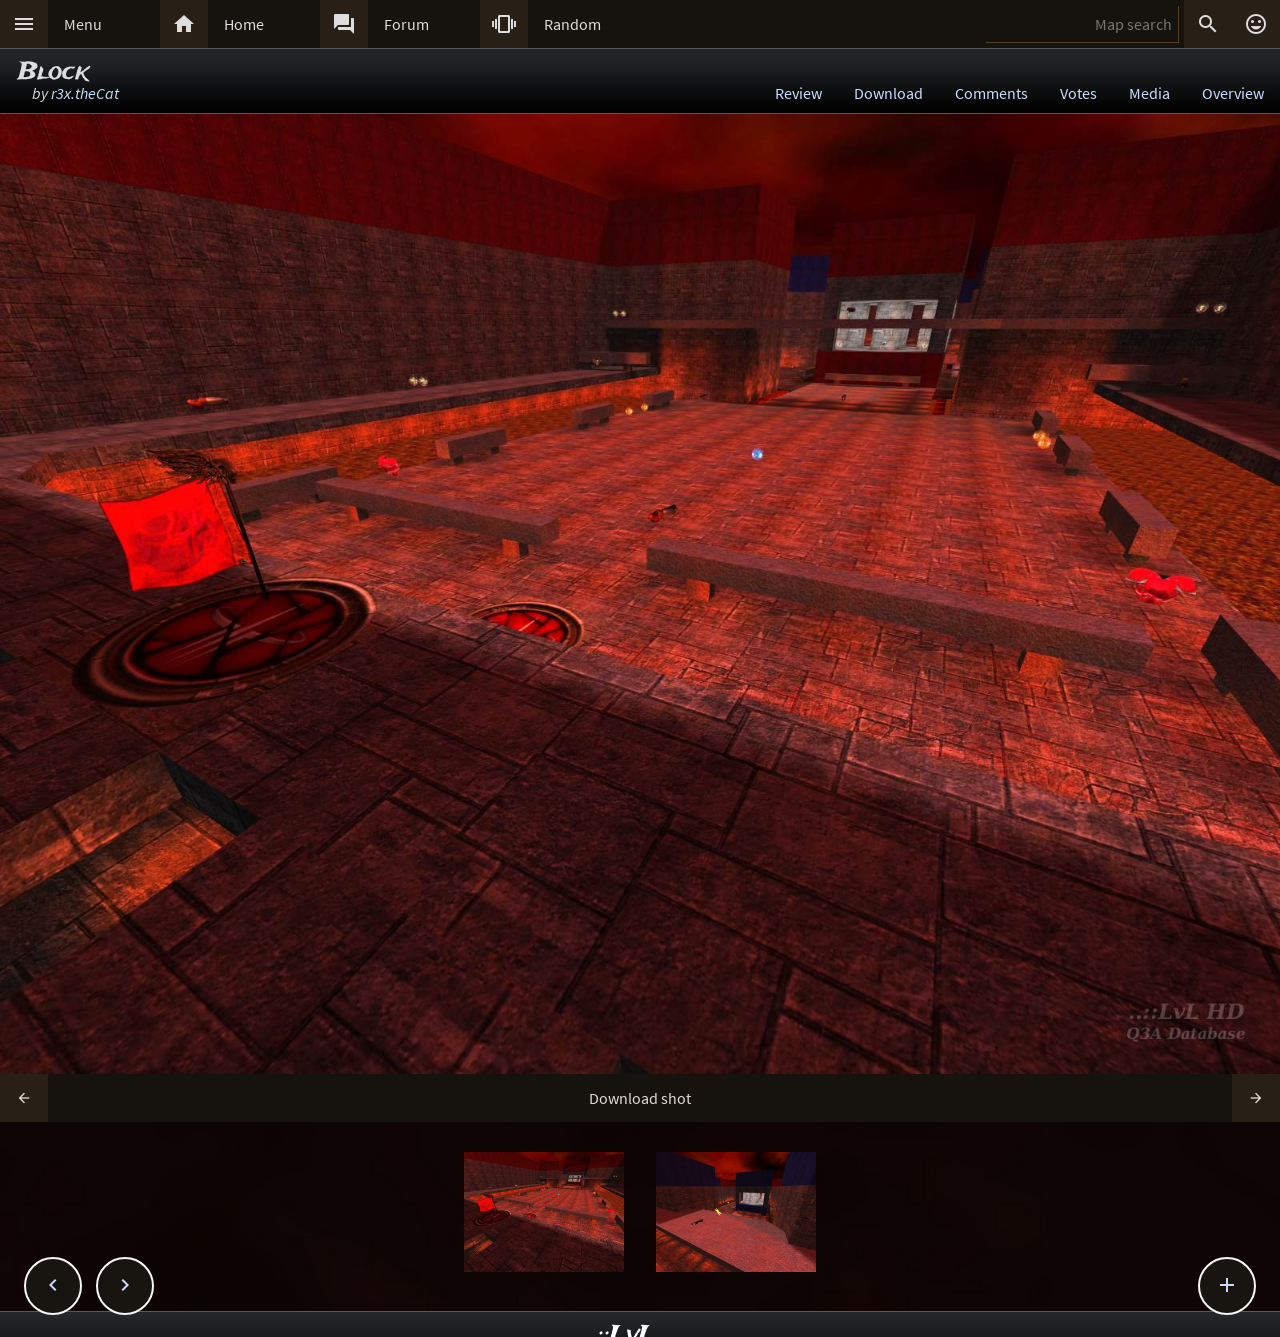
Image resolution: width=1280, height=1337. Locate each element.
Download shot (640, 1098)
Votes (1078, 93)
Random (572, 24)
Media (1149, 93)
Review (798, 93)
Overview (1233, 93)
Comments (991, 93)
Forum (406, 24)
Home (244, 24)
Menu (83, 24)
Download (888, 93)
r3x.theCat (85, 93)
